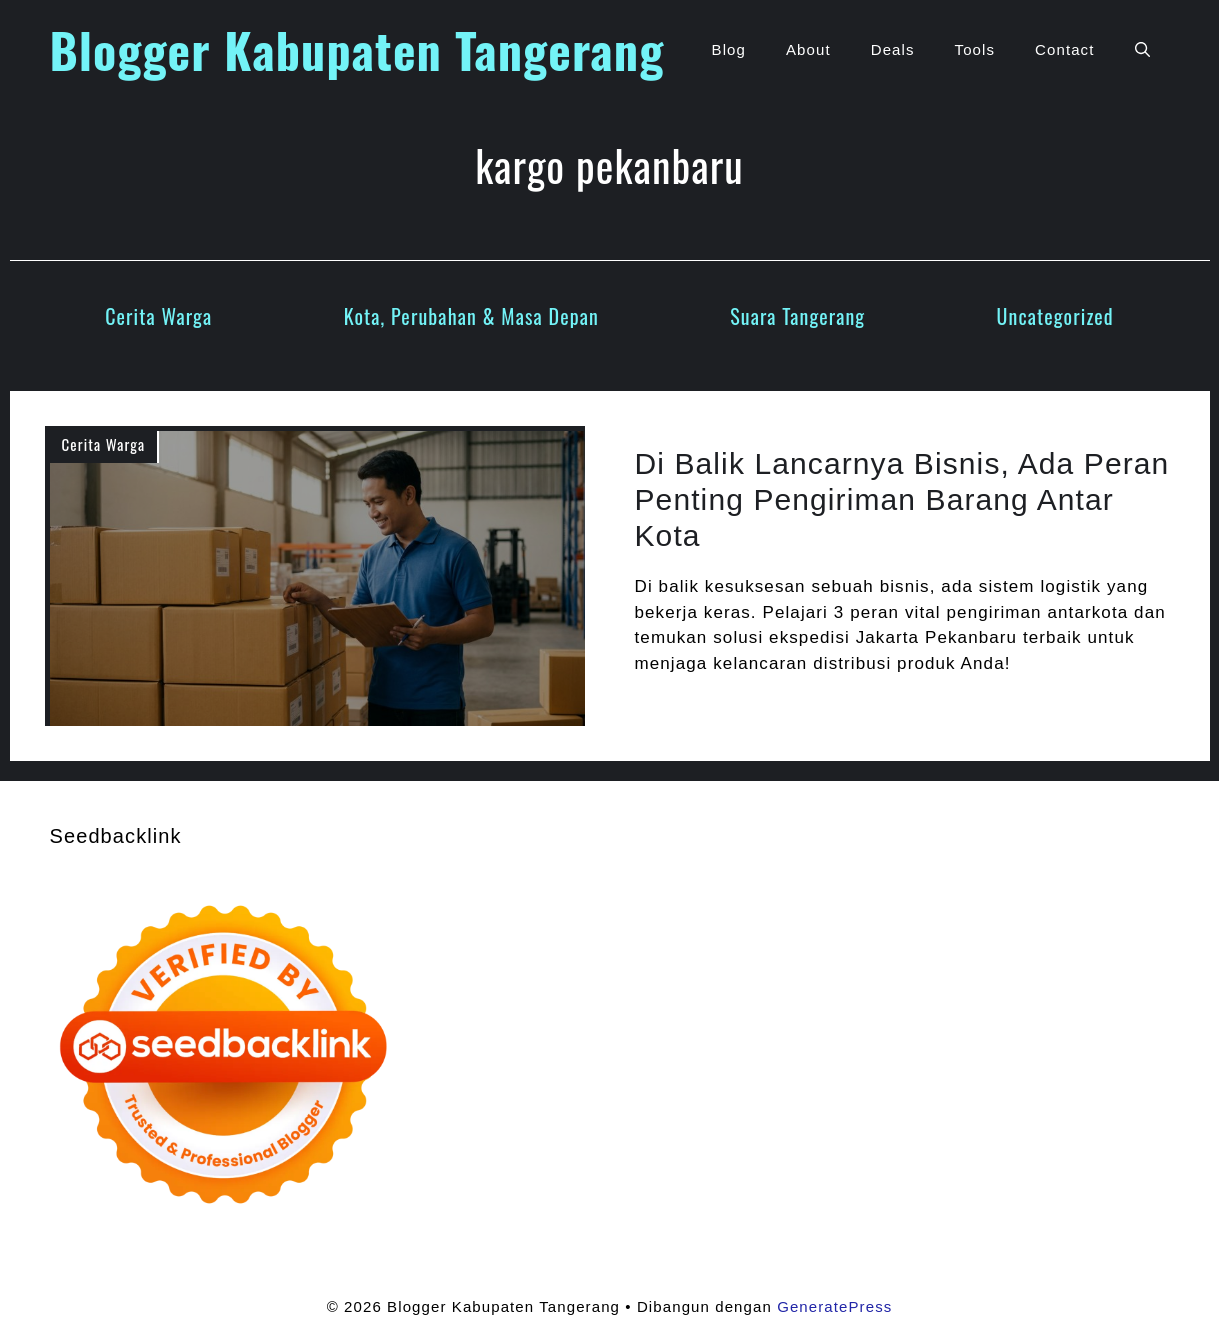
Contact (1064, 49)
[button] (1142, 50)
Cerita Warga (158, 316)
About (808, 49)
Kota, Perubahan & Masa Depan (471, 316)
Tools (975, 49)
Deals (893, 49)
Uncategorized (1055, 316)
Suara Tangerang (797, 316)
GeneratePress (834, 1306)
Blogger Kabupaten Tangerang (357, 49)
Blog (729, 49)
